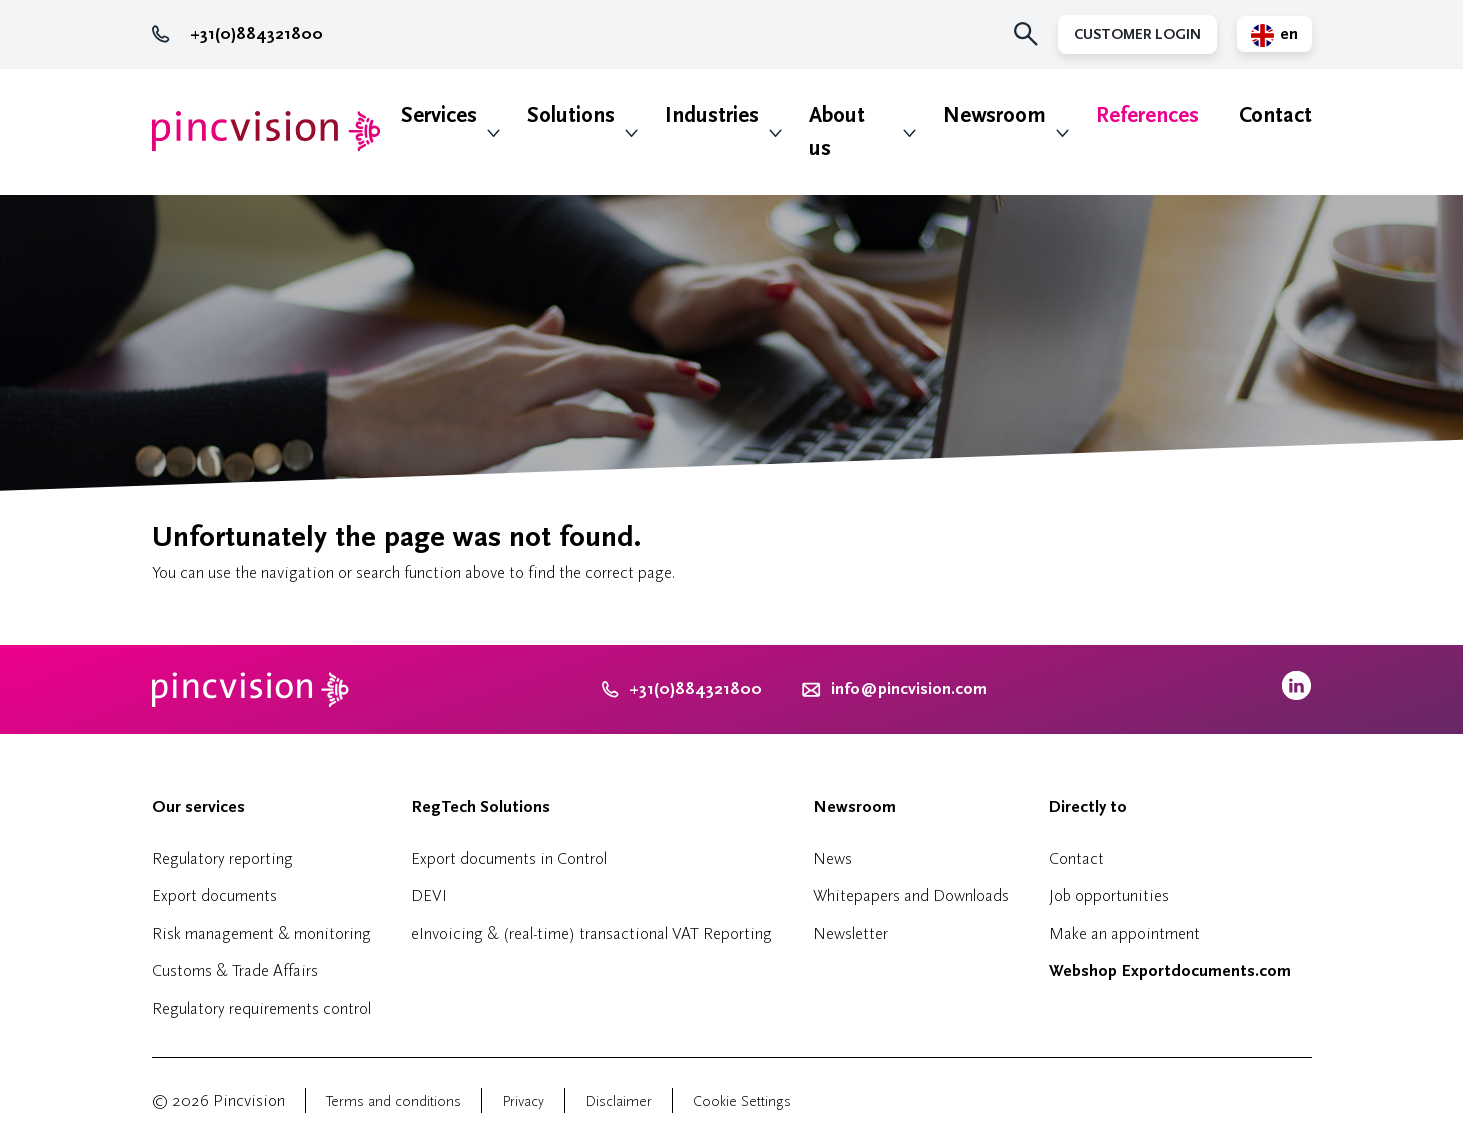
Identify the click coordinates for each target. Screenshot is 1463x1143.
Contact (1275, 115)
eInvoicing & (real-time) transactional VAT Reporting (591, 933)
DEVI (429, 895)
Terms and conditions (393, 1101)
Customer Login (1137, 34)
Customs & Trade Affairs (235, 970)
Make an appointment (1124, 933)
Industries (712, 115)
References (1147, 115)
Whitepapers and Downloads (911, 895)
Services (439, 115)
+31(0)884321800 (237, 34)
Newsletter (850, 933)
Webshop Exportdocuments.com (1170, 971)
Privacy (523, 1101)
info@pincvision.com (909, 689)
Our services (198, 807)
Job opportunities (1109, 895)
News (832, 858)
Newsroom (994, 115)
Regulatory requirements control (261, 1008)
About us (837, 132)
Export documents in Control (509, 858)
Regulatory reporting (222, 858)
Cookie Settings (742, 1101)
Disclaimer (618, 1101)
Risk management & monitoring (261, 933)
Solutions (571, 115)
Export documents (214, 895)
